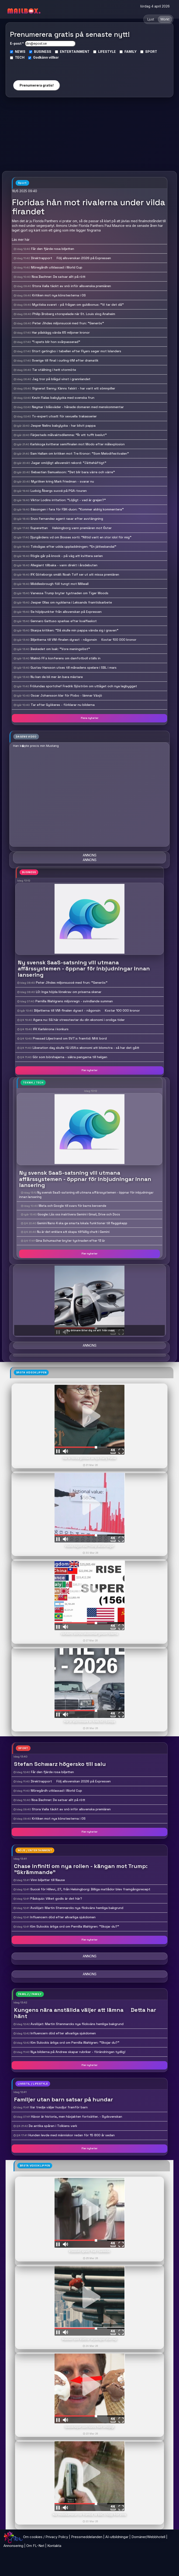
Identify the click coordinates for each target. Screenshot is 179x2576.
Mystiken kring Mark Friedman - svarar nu (62, 481)
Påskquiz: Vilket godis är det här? (56, 1898)
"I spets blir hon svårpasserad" (56, 342)
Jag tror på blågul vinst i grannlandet (61, 379)
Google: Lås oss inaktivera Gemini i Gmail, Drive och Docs (79, 1214)
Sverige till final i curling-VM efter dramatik (65, 360)
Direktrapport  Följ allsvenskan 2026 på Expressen (71, 258)
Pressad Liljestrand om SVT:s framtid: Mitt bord (70, 1038)
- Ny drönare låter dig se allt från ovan (89, 1330)
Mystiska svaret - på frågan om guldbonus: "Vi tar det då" (78, 304)
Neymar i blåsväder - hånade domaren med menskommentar (78, 407)
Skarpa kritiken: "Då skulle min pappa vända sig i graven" (74, 630)
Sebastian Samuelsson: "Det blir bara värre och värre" (73, 472)
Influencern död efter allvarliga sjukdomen (63, 1917)
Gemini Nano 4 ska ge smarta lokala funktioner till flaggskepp (82, 1223)
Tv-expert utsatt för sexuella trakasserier (64, 416)
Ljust (150, 19)
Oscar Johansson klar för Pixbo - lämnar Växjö (66, 695)
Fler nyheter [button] (89, 1070)
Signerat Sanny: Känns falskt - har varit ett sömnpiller (73, 388)
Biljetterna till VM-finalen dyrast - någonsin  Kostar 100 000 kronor (83, 639)
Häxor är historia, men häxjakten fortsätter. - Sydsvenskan (76, 2116)
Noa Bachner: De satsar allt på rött (59, 277)
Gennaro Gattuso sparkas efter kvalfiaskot (64, 621)
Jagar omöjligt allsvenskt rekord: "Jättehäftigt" (68, 463)
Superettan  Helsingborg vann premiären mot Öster (71, 528)
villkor (54, 57)
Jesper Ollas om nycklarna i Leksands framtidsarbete (71, 602)
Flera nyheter (89, 718)
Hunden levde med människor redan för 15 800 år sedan (71, 2135)
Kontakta (54, 2545)
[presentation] (36, 68)
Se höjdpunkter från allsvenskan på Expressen (66, 612)
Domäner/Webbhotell (148, 2537)
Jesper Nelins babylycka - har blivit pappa (63, 425)
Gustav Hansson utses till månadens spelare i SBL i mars (74, 667)
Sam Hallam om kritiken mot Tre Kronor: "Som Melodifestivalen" (79, 453)
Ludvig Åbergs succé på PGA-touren (59, 491)
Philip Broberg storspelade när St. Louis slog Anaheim (73, 314)
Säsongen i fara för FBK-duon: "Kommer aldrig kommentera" (77, 509)
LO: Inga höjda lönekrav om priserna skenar (68, 992)
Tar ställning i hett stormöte (54, 370)
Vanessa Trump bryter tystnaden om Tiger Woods (69, 593)
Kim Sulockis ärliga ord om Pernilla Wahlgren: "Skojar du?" (74, 1926)
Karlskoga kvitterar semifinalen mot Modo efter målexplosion (77, 444)
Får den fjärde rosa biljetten (52, 249)
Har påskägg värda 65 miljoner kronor (61, 332)
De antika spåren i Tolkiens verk (53, 2126)
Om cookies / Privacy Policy (45, 2537)
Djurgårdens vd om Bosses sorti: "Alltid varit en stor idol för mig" (80, 537)
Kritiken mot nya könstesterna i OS (59, 295)
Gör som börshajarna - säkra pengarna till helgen (70, 1057)
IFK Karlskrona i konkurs (51, 1029)
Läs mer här (21, 240)
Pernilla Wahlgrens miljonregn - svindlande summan (74, 1001)
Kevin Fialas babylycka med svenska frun (63, 398)
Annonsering (13, 2545)
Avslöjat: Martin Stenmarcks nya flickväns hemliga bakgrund (76, 1908)
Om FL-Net (35, 2545)
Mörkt (165, 19)
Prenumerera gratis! (37, 85)
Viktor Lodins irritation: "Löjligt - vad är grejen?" (68, 500)
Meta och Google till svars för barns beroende (72, 1206)
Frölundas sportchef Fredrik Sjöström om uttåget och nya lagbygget (83, 686)
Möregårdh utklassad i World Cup (56, 267)
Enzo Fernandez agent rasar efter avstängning (67, 519)
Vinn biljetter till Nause (48, 1880)
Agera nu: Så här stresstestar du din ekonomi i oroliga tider (79, 1020)
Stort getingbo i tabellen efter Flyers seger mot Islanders (76, 351)
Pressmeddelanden (86, 2537)
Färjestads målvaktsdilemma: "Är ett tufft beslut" (69, 435)
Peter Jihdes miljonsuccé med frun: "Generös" (68, 323)
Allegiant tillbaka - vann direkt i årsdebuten (64, 565)
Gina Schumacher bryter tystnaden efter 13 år (70, 1241)
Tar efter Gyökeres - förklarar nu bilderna (63, 705)
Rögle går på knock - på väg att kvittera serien (67, 556)
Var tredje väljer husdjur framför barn (59, 2107)
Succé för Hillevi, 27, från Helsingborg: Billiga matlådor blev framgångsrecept (90, 1889)
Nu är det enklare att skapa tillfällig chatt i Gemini (73, 1232)
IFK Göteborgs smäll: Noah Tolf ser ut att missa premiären (75, 574)
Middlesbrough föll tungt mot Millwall (60, 584)
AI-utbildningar (116, 2537)
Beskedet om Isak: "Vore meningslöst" (60, 649)
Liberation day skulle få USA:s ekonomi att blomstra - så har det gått (86, 1048)
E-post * (17, 43)
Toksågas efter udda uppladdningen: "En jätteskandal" (73, 546)
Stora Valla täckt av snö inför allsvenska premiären (71, 286)
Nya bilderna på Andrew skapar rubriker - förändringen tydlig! (78, 2052)
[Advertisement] (89, 135)
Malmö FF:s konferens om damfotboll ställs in (65, 658)
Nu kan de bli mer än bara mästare (57, 677)
